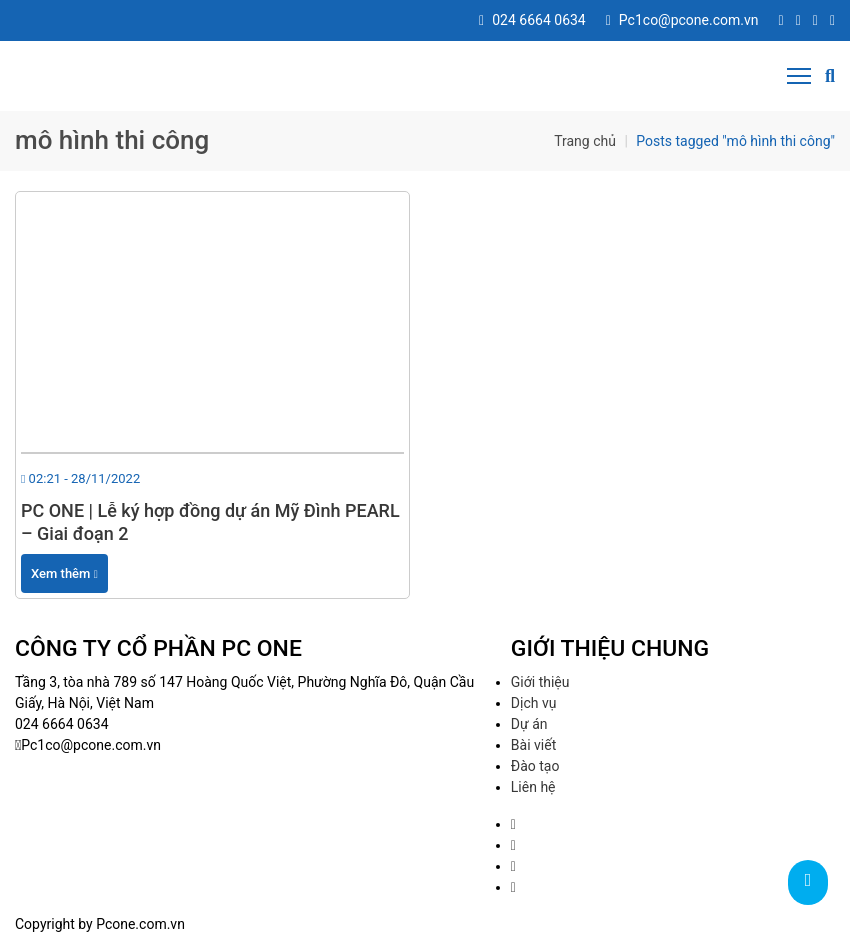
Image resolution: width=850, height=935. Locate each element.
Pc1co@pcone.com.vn (682, 20)
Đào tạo (535, 766)
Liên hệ (533, 787)
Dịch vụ (534, 703)
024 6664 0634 (532, 20)
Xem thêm (64, 573)
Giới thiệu (540, 682)
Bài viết (533, 745)
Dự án (529, 724)
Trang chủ (585, 141)
